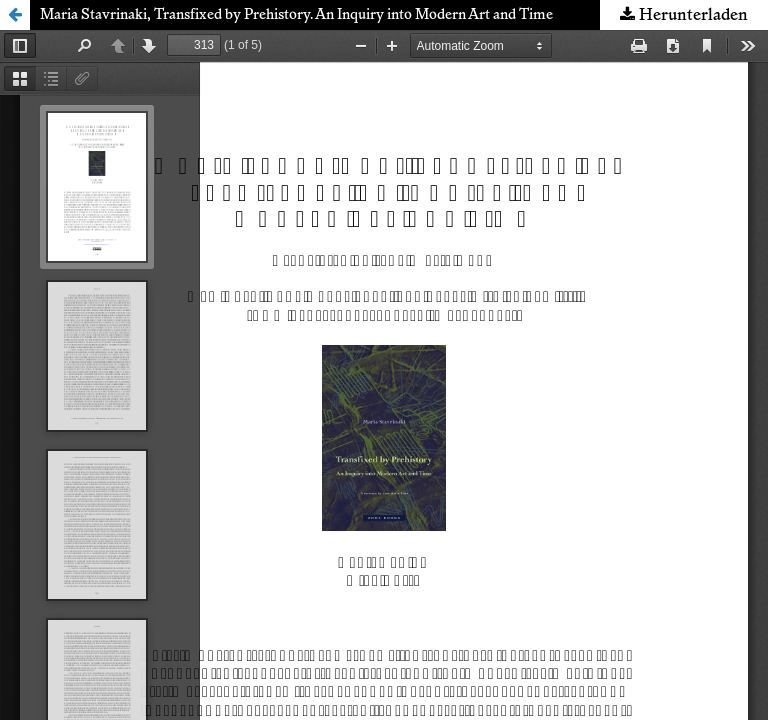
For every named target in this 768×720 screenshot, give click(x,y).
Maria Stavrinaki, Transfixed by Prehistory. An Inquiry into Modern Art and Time (296, 15)
